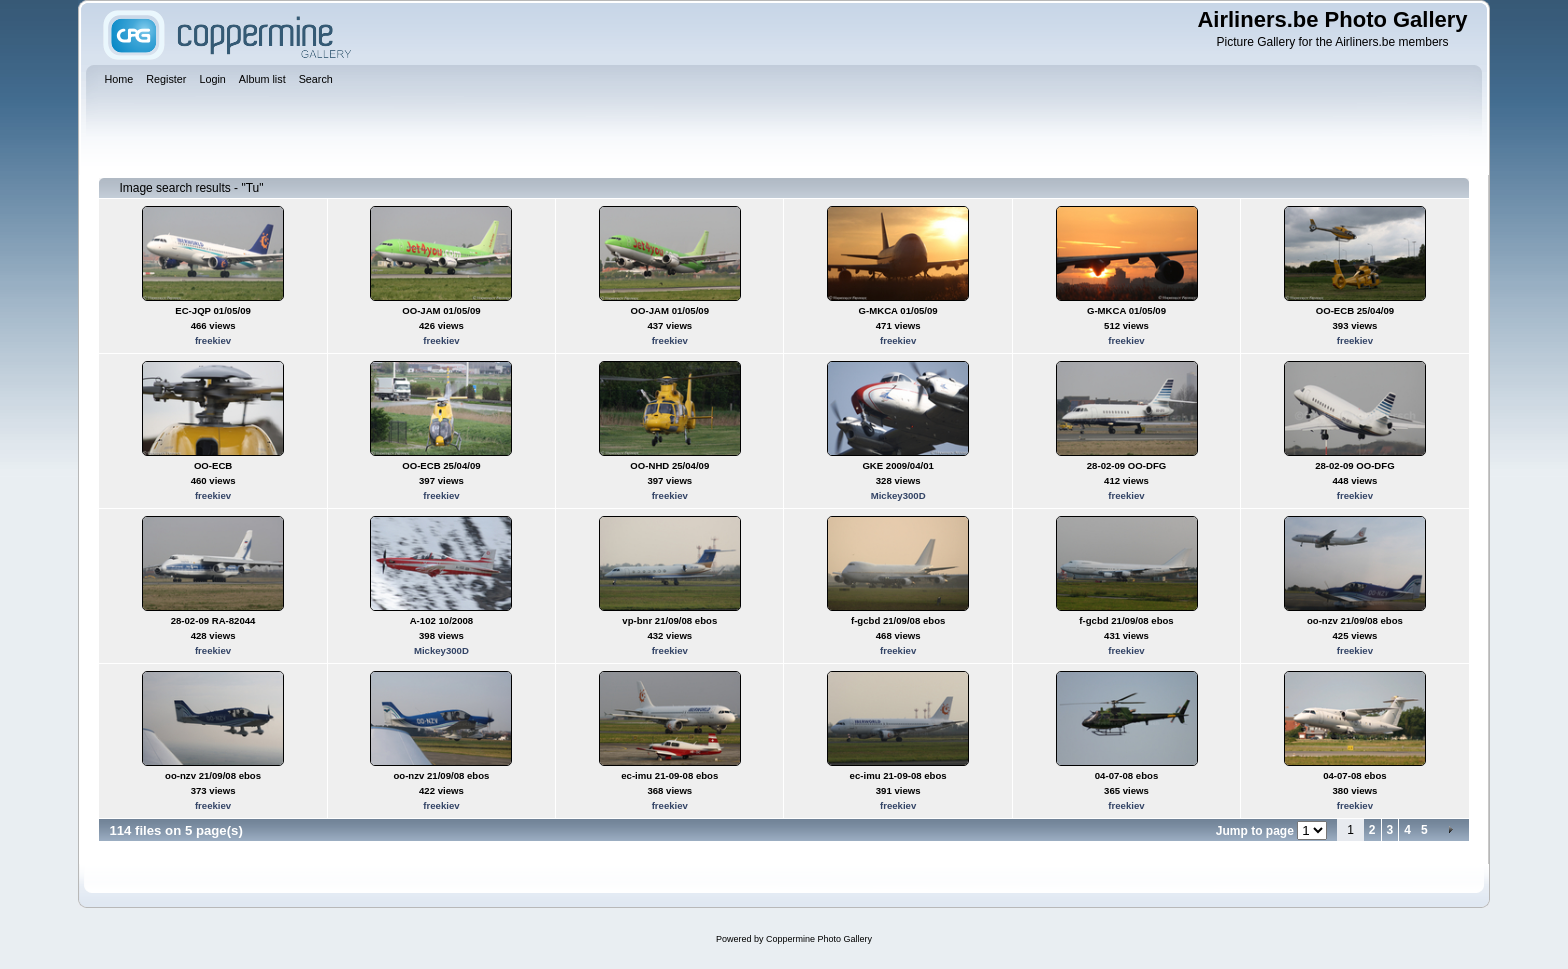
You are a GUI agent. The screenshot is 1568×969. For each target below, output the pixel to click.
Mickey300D (898, 495)
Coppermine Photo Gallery (819, 939)
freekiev (213, 340)
